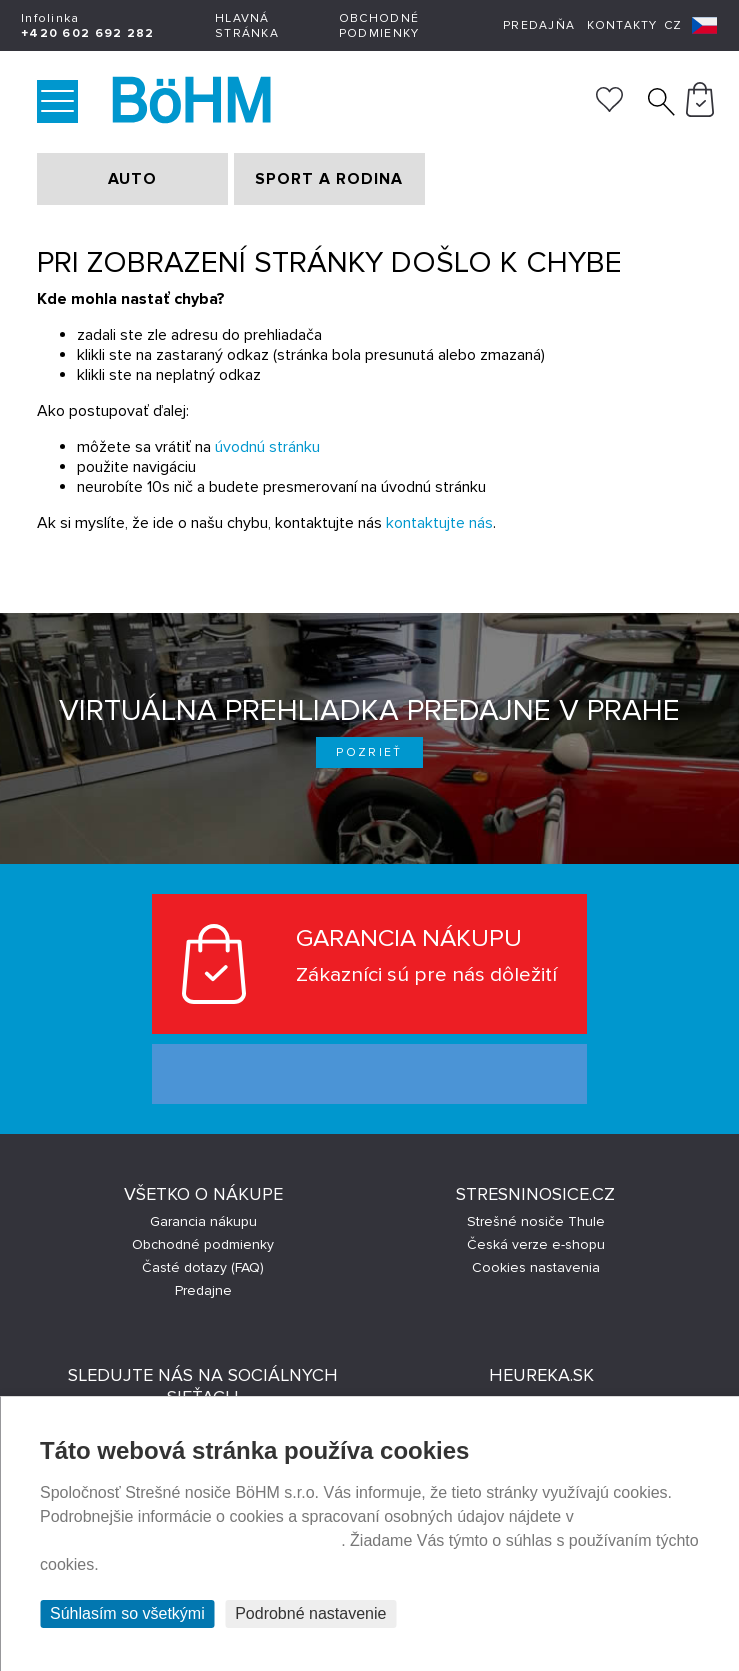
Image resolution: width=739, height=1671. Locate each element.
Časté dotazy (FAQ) (203, 1267)
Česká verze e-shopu (536, 1244)
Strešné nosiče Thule (536, 1221)
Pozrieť (369, 752)
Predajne (203, 1290)
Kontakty (622, 25)
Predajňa (539, 25)
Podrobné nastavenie (310, 1613)
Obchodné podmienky (379, 26)
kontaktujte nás (439, 523)
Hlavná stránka (247, 26)
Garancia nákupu (203, 1221)
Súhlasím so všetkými (127, 1613)
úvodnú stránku (267, 447)
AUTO (132, 179)
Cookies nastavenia (536, 1267)
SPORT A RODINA (329, 179)
